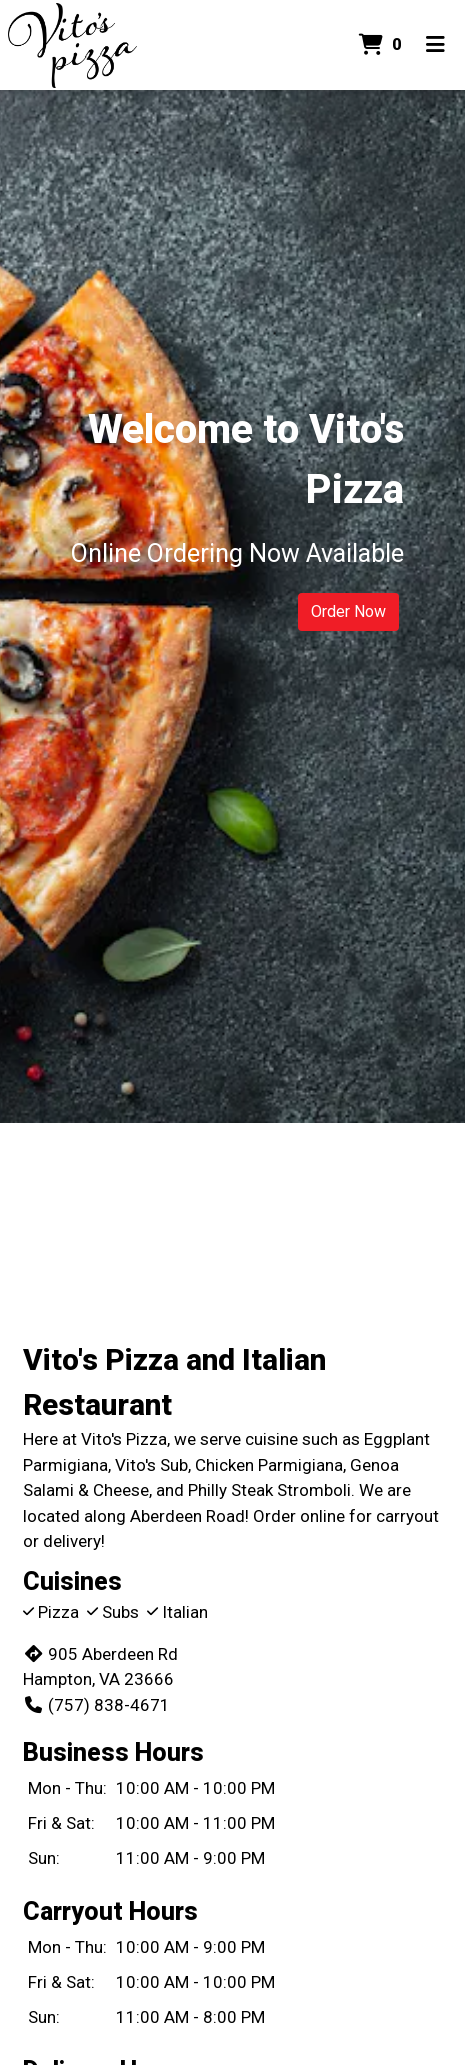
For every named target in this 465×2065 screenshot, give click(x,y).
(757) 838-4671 (96, 1705)
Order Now (348, 611)
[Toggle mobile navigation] (435, 45)
